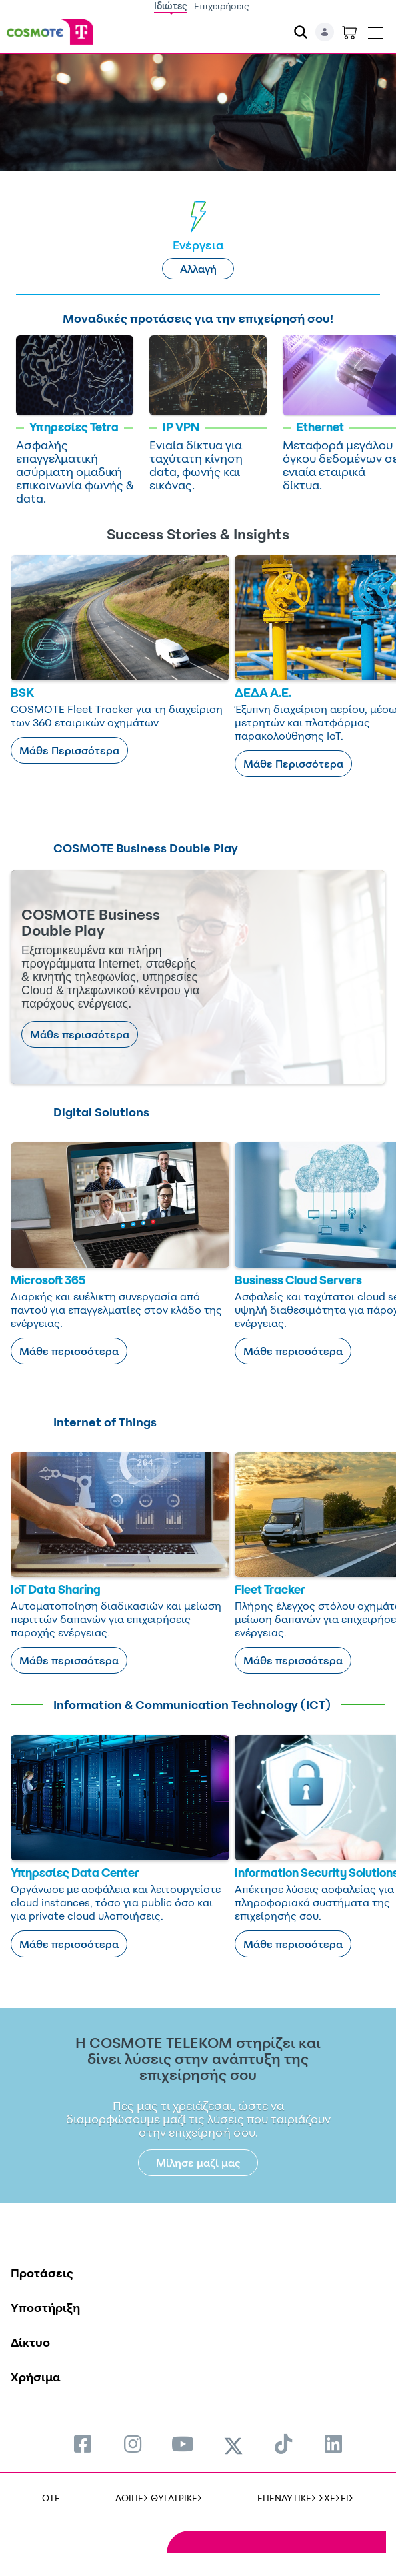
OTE (51, 2497)
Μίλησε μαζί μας (198, 2162)
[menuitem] (82, 2443)
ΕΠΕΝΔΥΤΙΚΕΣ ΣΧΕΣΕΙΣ (305, 2497)
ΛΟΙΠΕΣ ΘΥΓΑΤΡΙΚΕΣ (159, 2497)
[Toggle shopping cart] (349, 32)
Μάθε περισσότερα (79, 1034)
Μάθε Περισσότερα (69, 750)
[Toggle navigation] (375, 30)
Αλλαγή (198, 268)
